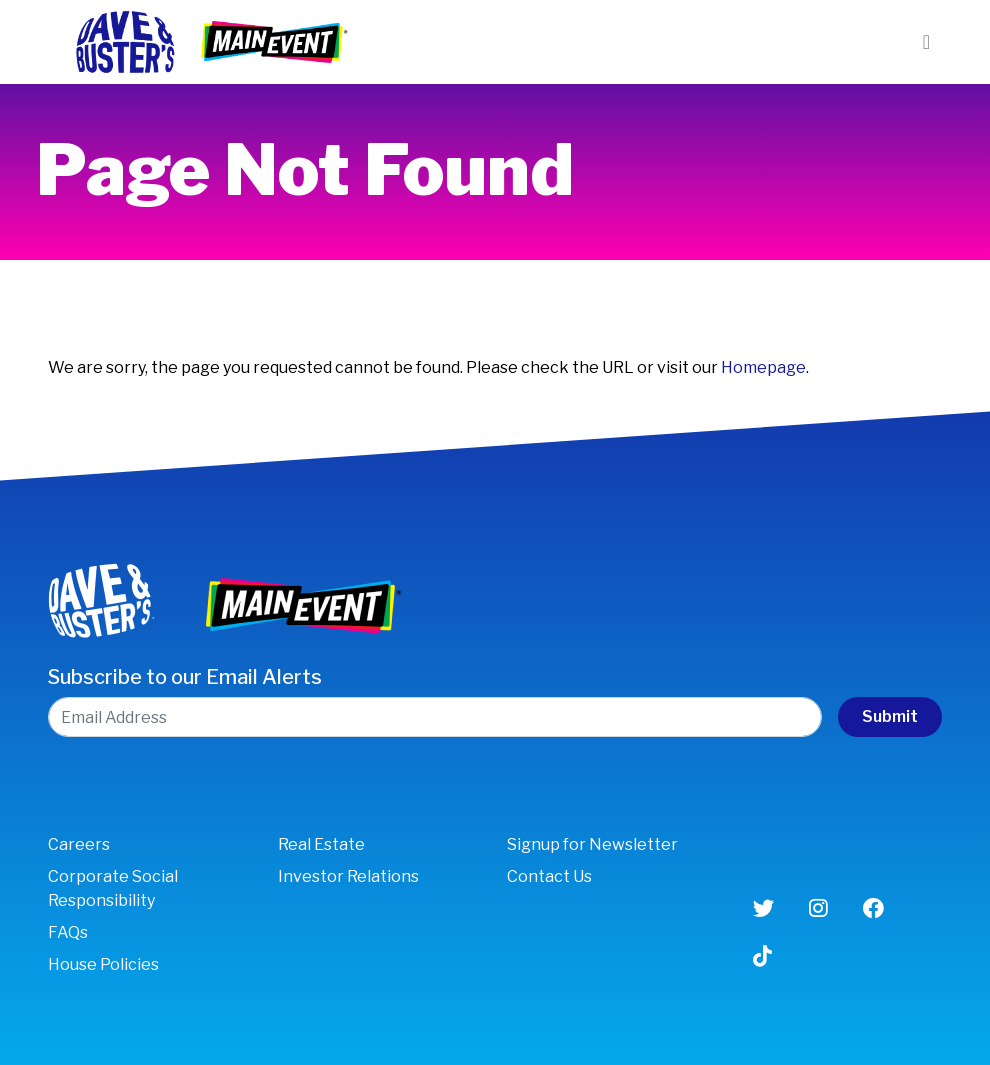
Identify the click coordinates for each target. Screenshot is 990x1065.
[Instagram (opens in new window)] (818, 909)
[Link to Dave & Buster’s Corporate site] (124, 40)
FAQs (68, 932)
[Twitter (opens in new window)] (763, 909)
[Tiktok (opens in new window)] (762, 957)
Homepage (763, 367)
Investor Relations (348, 876)
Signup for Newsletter (592, 844)
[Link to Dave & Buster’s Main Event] (276, 40)
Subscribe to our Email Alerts (185, 677)
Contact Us (549, 876)
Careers (79, 844)
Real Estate (321, 844)
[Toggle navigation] (926, 42)
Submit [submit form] (890, 716)
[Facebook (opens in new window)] (873, 909)
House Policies (103, 964)
